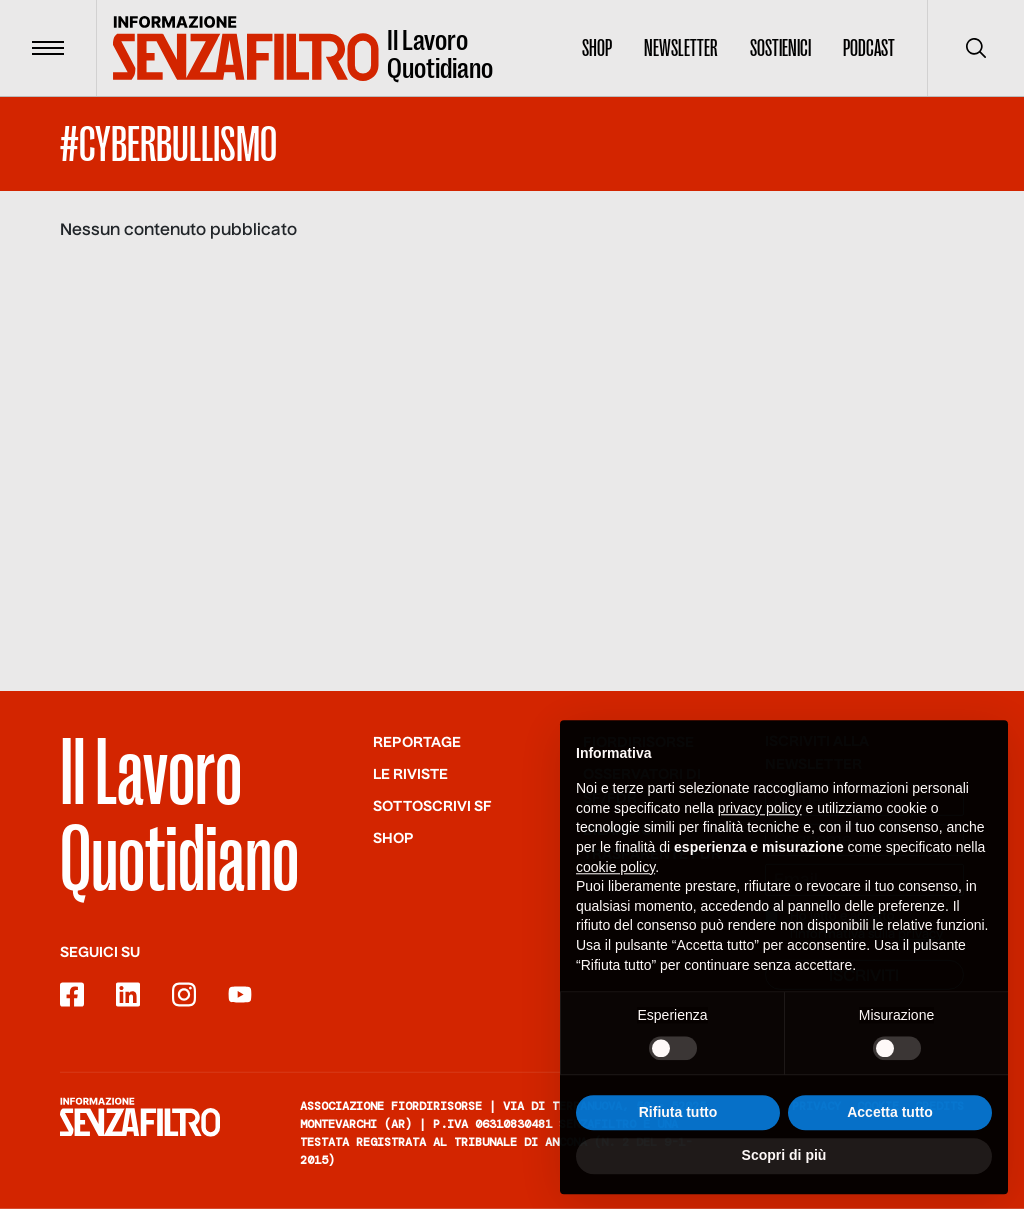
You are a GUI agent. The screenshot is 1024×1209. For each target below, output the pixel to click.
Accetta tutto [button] (890, 1122)
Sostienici (780, 48)
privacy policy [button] (760, 819)
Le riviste (410, 775)
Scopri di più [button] (784, 1166)
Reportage (417, 743)
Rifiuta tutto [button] (678, 1122)
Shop (597, 48)
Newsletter (681, 48)
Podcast (869, 48)
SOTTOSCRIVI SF (432, 807)
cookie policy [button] (615, 877)
